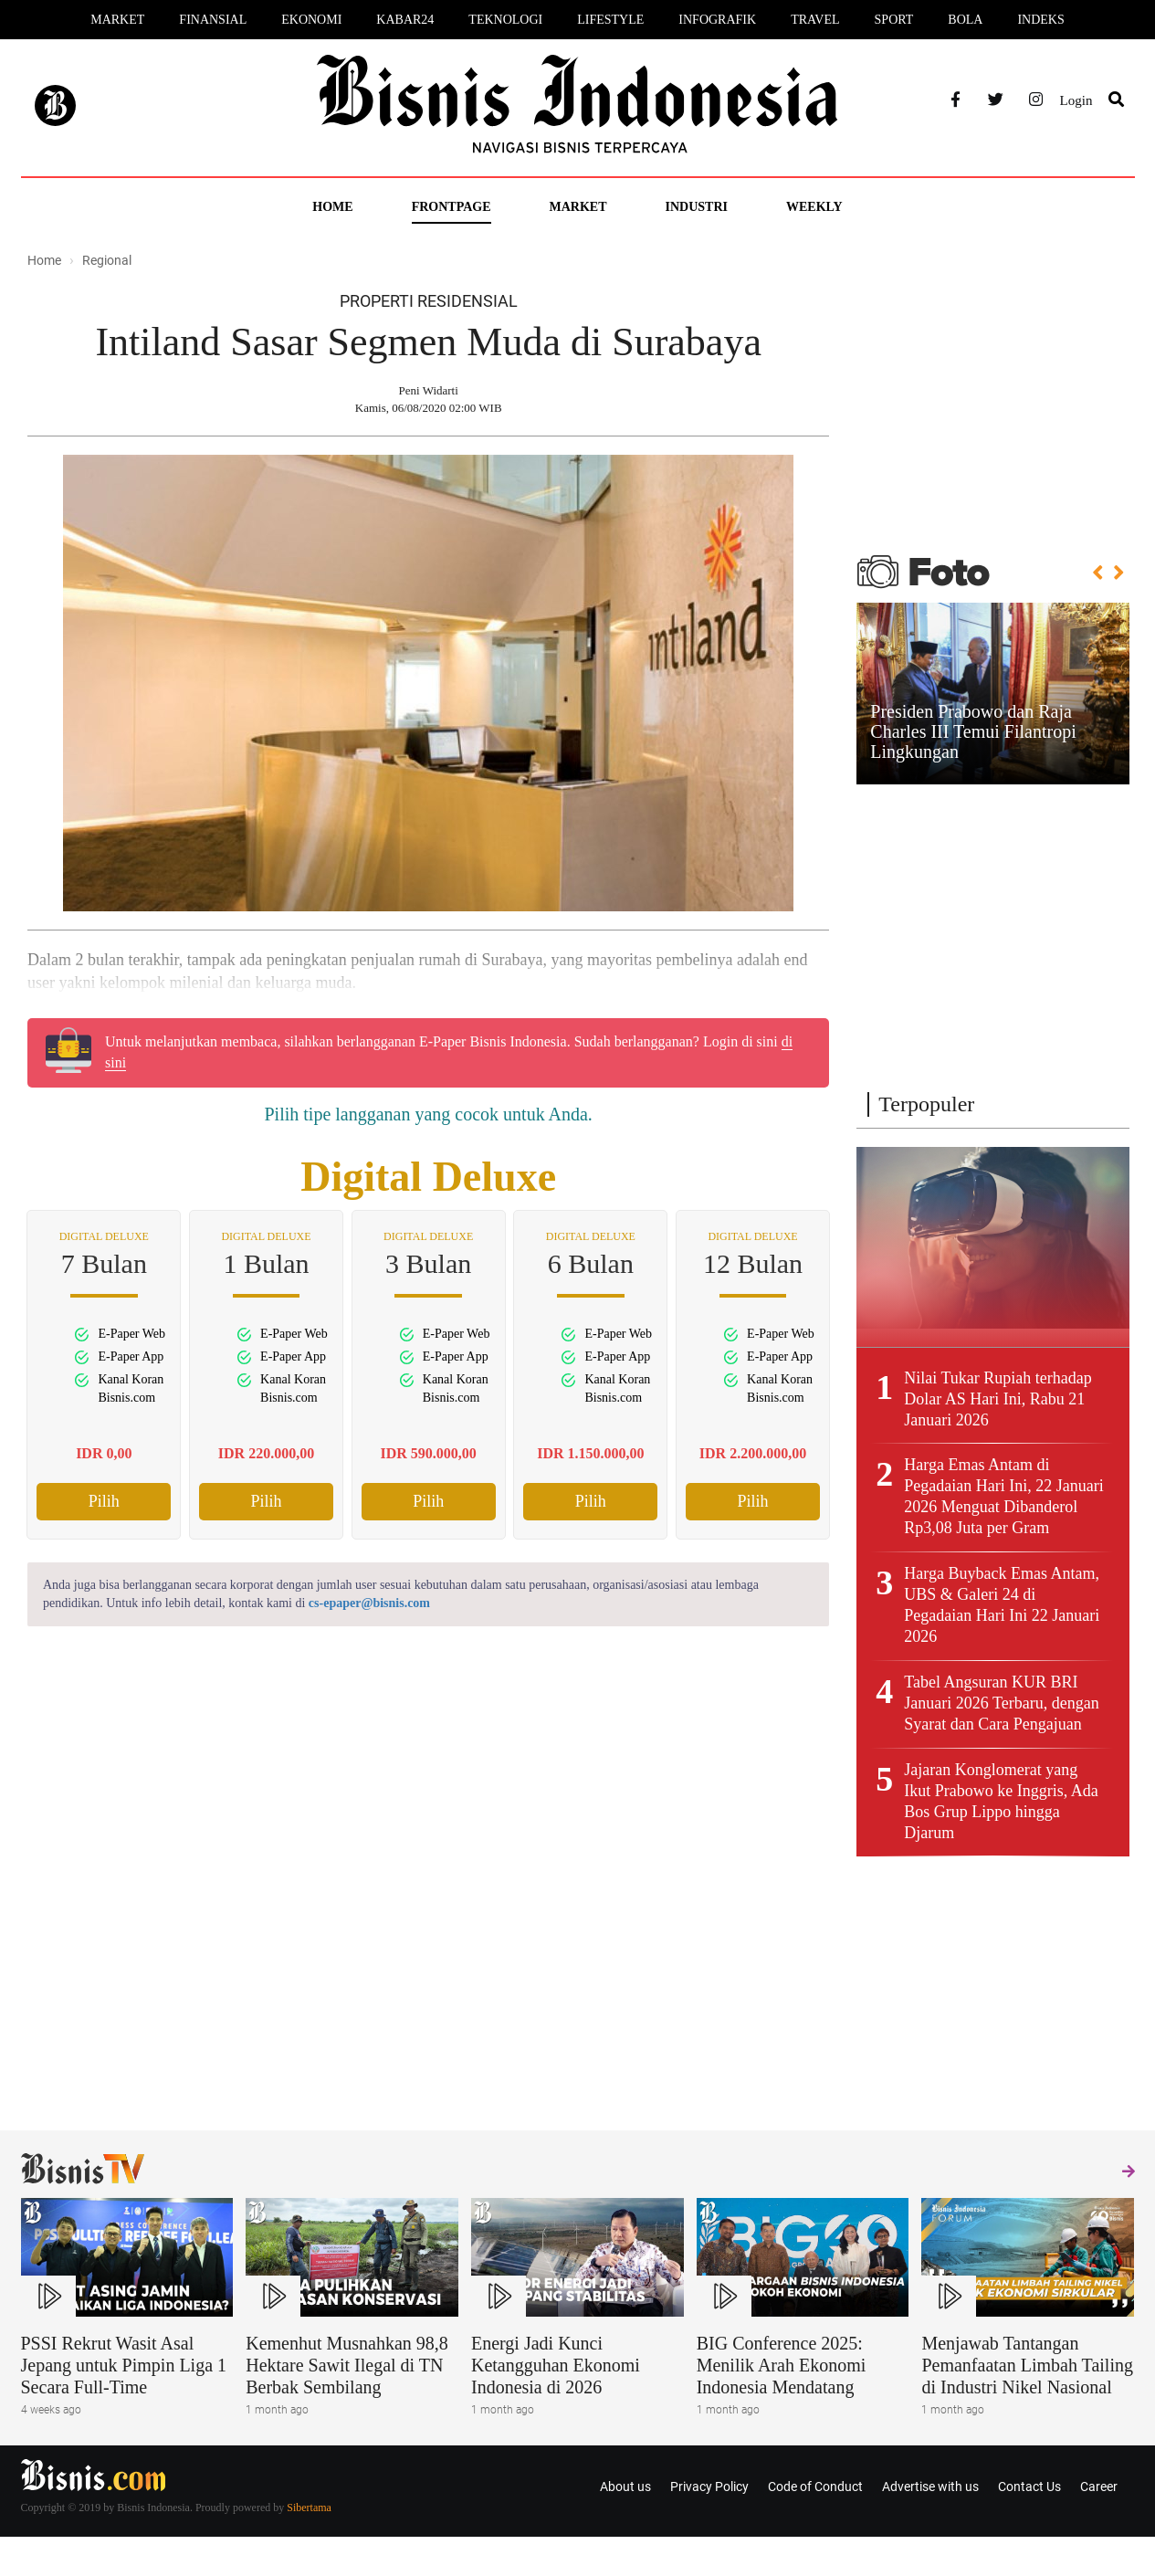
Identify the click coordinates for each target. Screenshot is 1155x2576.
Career (1099, 2486)
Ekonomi (311, 19)
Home (332, 207)
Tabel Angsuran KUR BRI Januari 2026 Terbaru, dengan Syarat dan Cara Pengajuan (1001, 1703)
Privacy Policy (709, 2486)
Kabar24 (405, 19)
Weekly (814, 207)
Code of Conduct (815, 2486)
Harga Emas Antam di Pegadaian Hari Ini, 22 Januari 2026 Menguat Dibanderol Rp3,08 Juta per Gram (1003, 1496)
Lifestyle (610, 19)
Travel (815, 19)
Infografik (717, 19)
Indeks (1040, 19)
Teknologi (505, 19)
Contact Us (1029, 2486)
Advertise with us (930, 2486)
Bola (965, 19)
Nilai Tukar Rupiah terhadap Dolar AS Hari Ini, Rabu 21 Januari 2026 (997, 1399)
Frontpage (451, 207)
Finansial (213, 19)
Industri (697, 207)
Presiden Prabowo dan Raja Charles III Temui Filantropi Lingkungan (973, 731)
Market (117, 19)
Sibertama (309, 2507)
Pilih (104, 1501)
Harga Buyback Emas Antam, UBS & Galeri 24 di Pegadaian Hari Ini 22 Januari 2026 (1001, 1604)
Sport (894, 19)
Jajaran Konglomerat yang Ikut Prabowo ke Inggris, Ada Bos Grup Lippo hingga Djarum (1000, 1801)
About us (625, 2486)
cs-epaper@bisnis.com (369, 1603)
